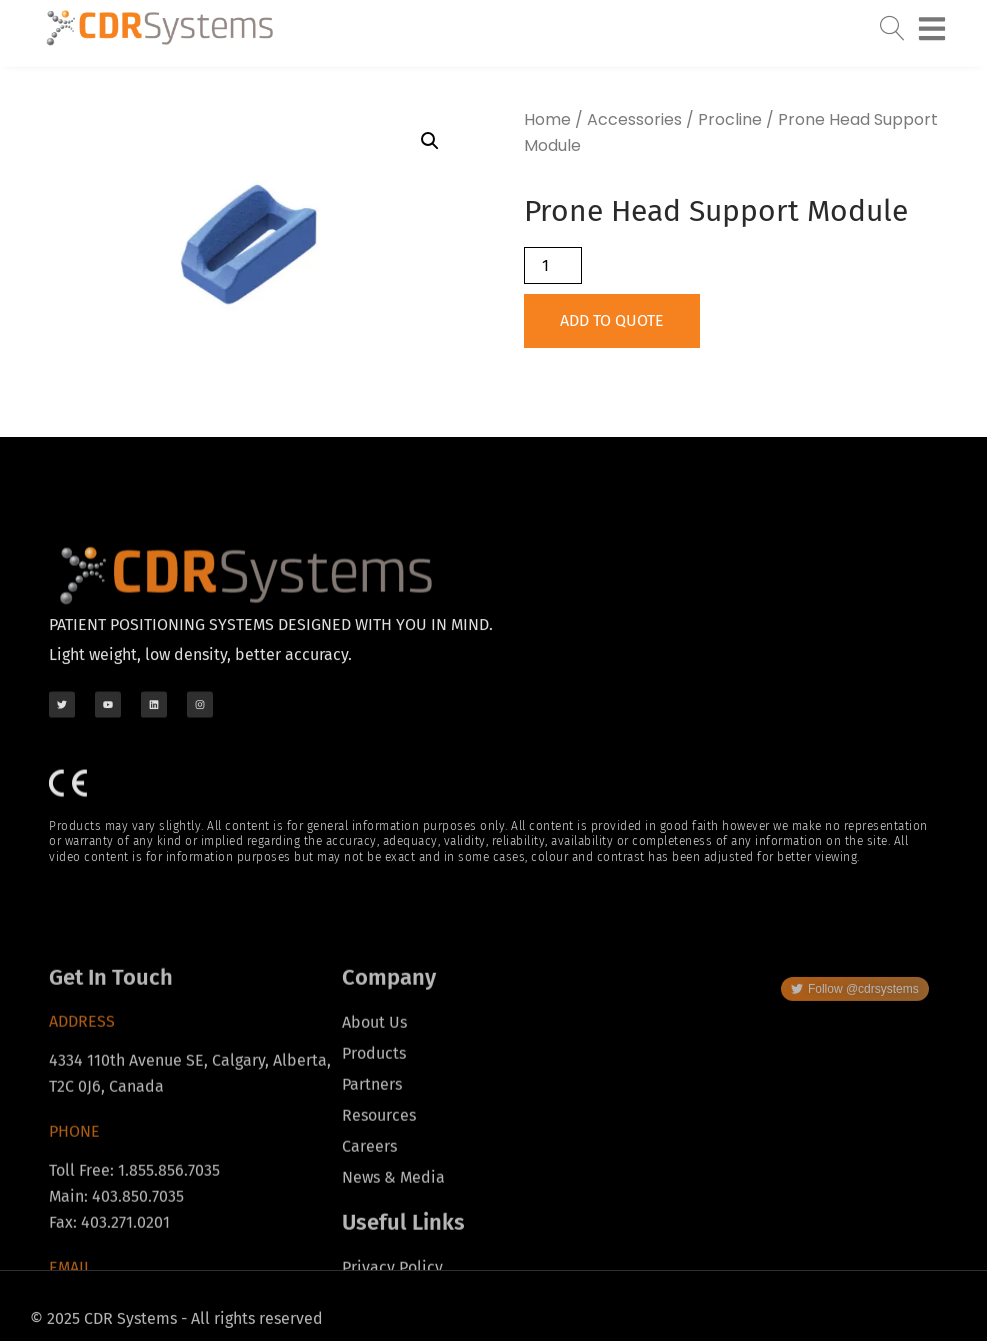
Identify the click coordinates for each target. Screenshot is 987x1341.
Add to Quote (612, 320)
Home (547, 119)
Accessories (634, 119)
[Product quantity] (553, 265)
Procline (730, 119)
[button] (430, 141)
